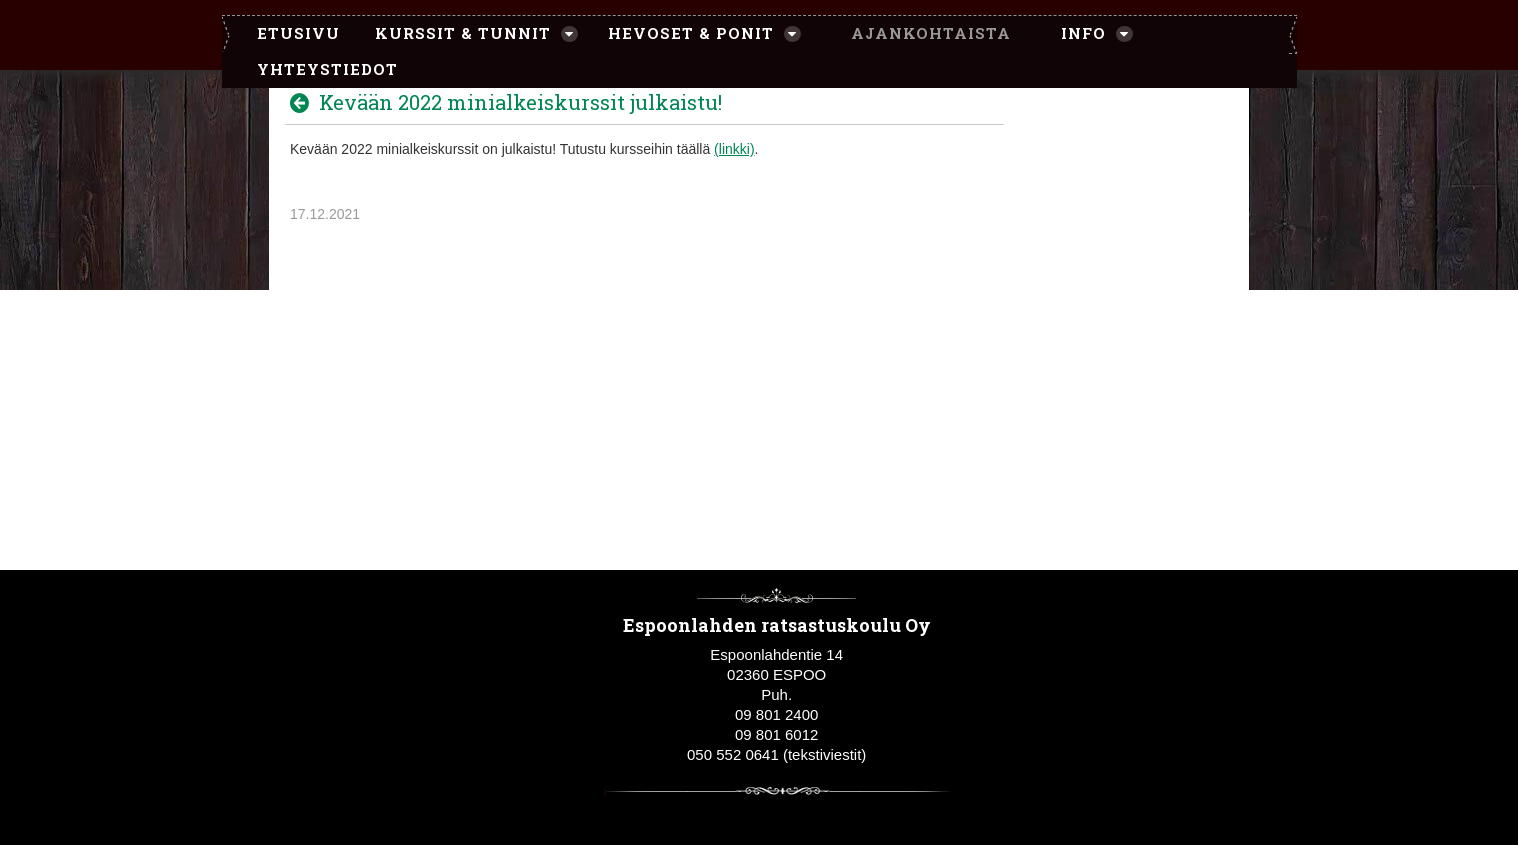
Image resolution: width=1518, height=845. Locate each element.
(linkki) (734, 149)
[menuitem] (288, 34)
